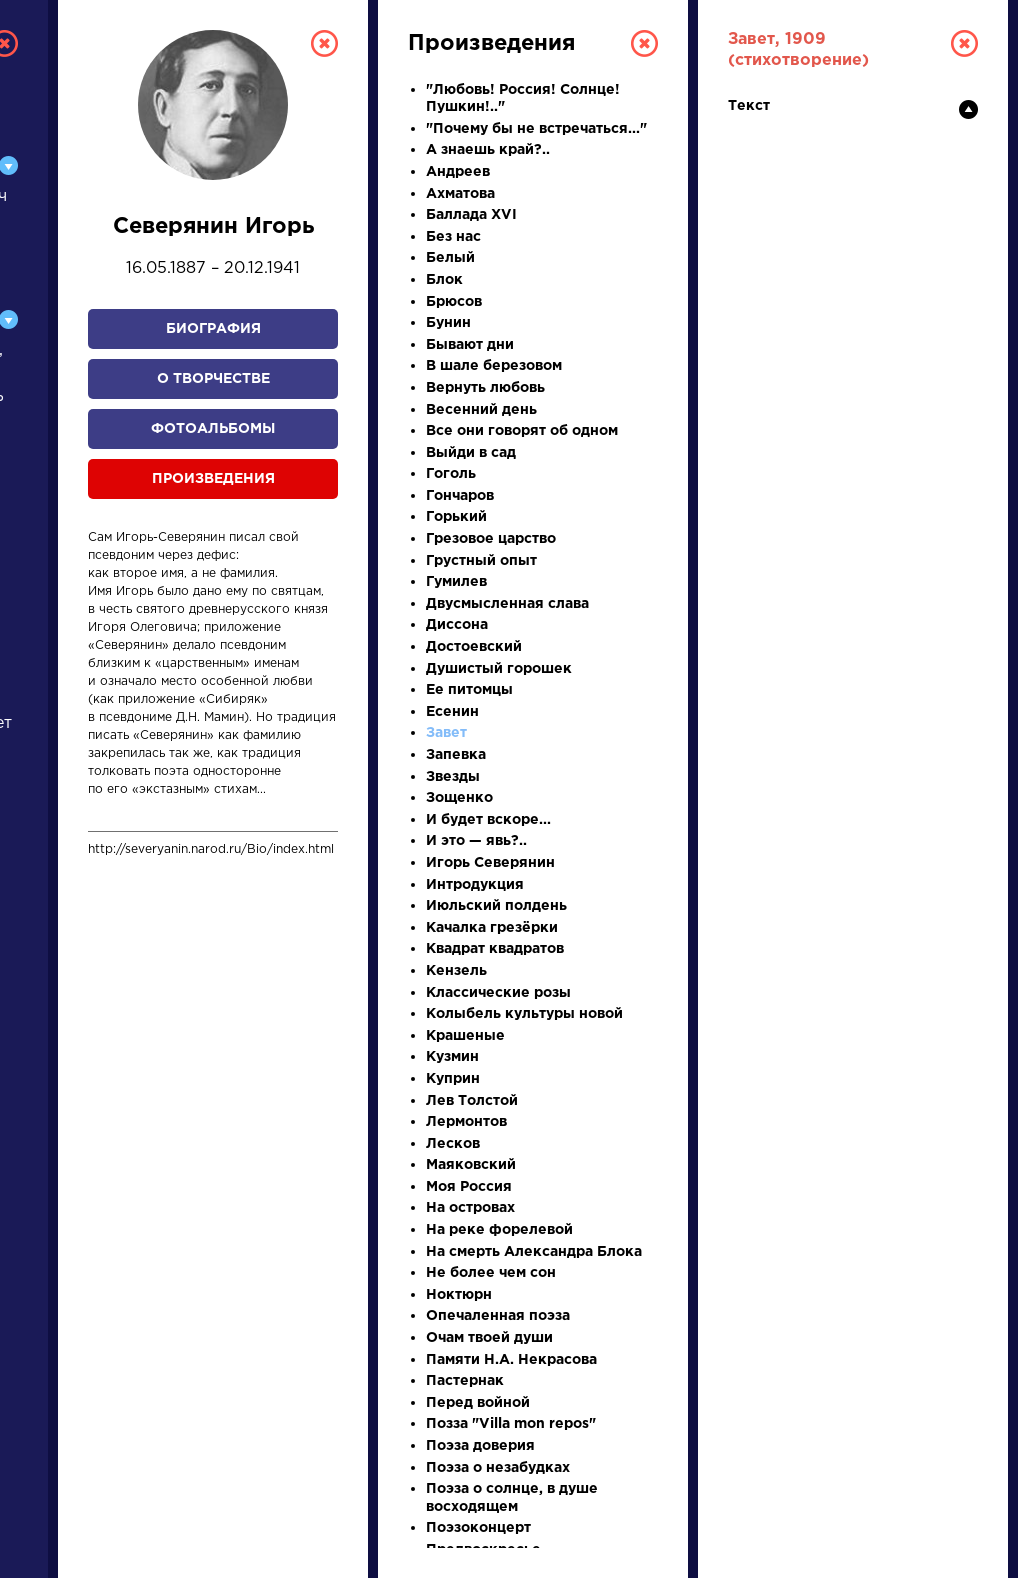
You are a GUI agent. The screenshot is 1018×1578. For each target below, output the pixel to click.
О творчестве (213, 379)
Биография (213, 329)
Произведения (213, 479)
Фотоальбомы (213, 429)
